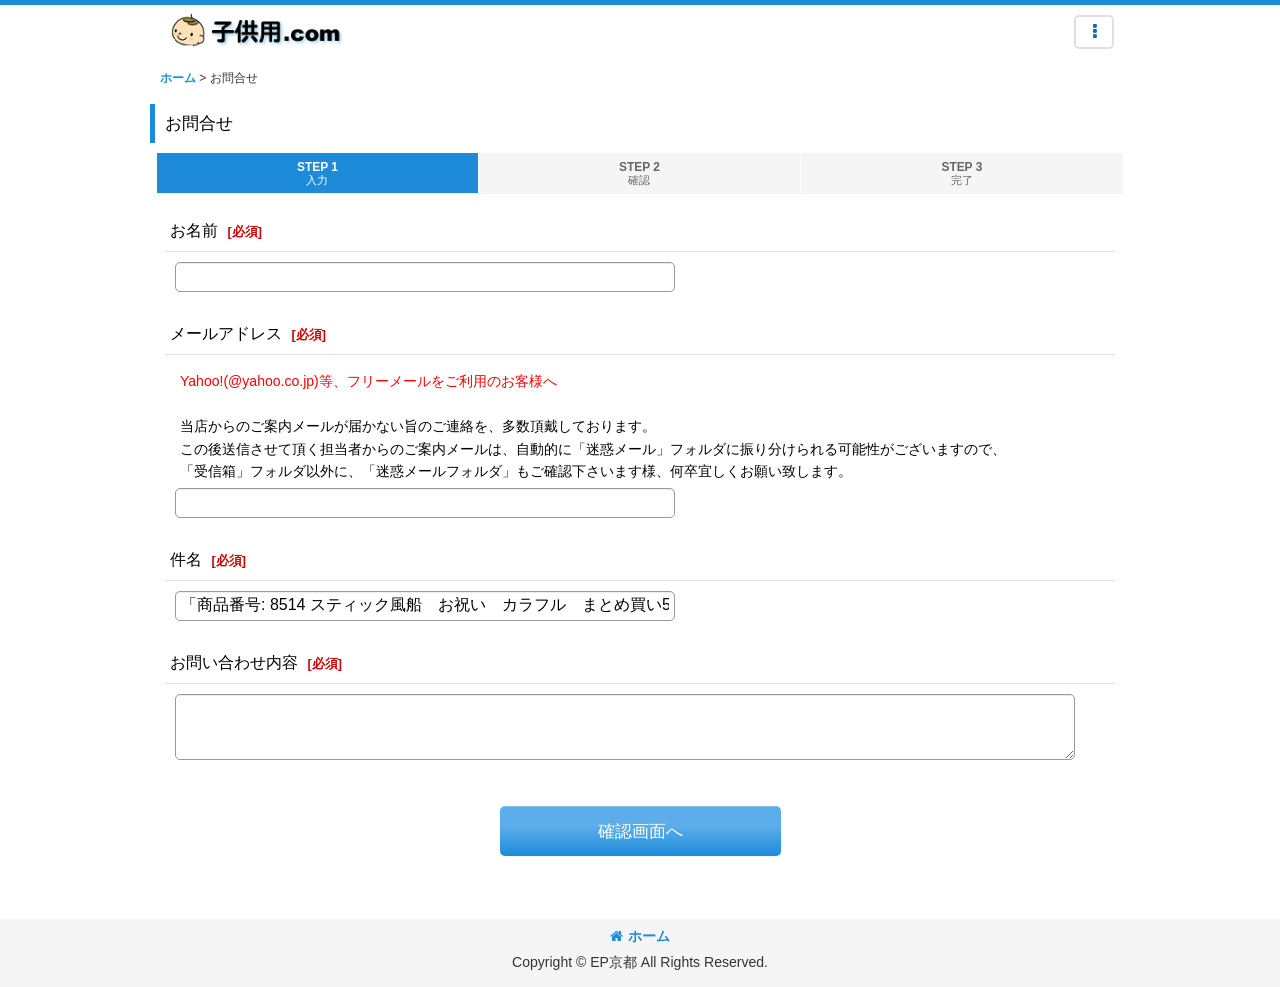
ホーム (640, 936)
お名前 (194, 230)
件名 (186, 559)
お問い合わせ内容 (234, 662)
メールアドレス (226, 333)
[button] (1094, 32)
